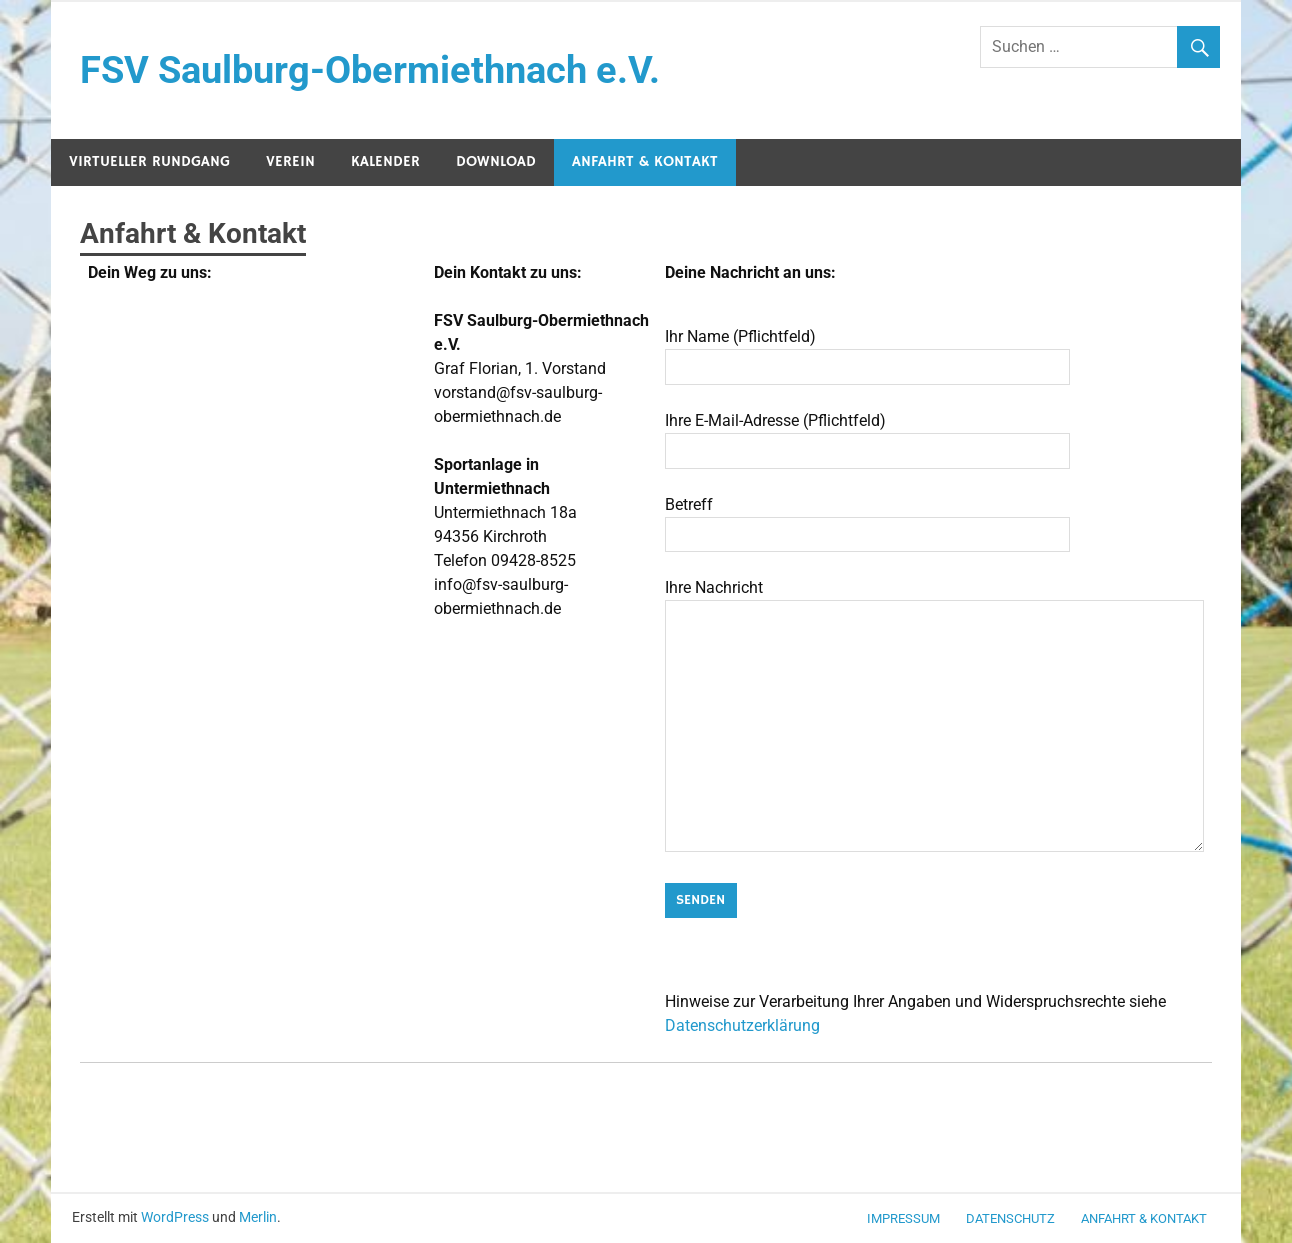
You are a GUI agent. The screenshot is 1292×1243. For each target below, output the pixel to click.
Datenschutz (1010, 1218)
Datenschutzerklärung (742, 1025)
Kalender (385, 161)
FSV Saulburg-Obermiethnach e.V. (370, 70)
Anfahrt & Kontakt (645, 161)
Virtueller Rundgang (149, 161)
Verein (290, 161)
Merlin (258, 1217)
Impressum (903, 1218)
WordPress (175, 1217)
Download (496, 161)
